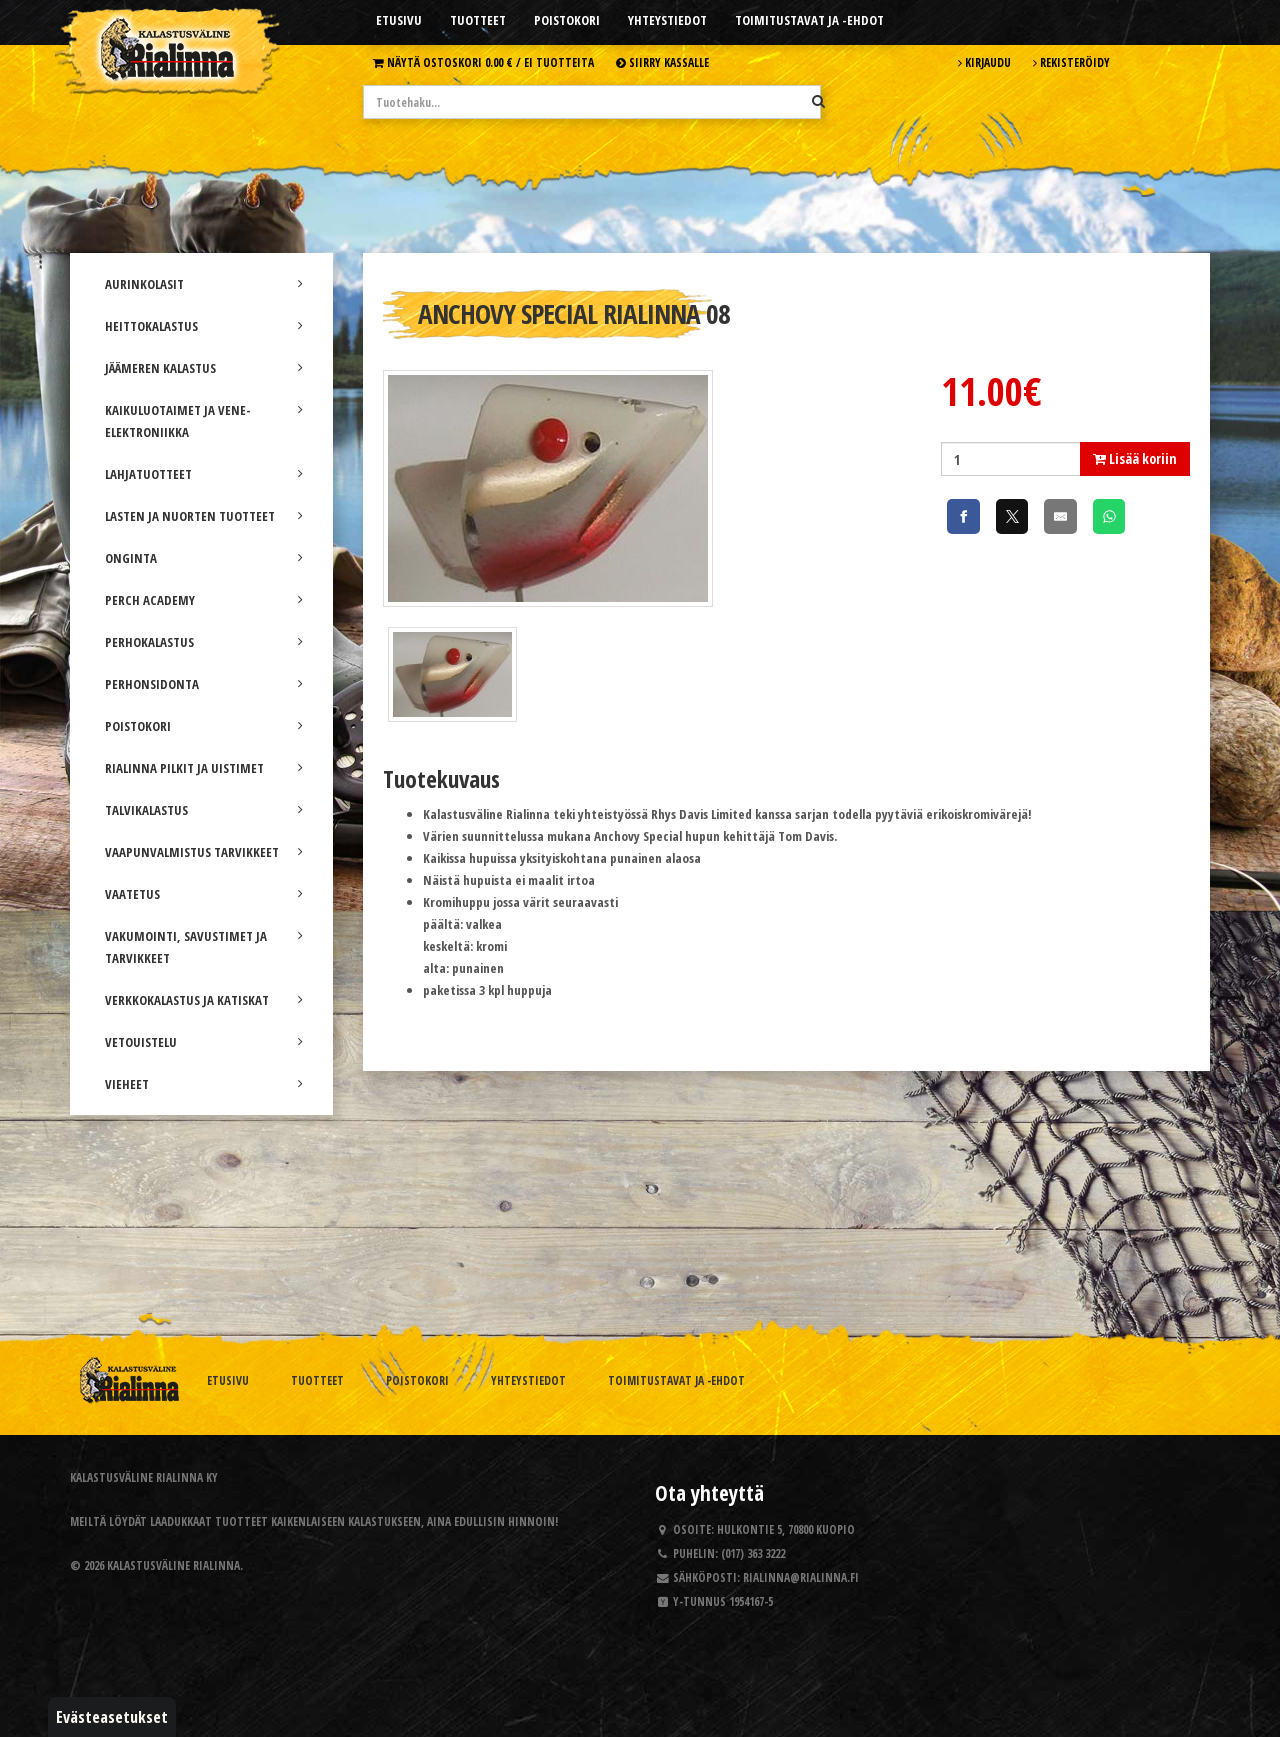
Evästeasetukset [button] (112, 1717)
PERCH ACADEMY (204, 600)
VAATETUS (204, 894)
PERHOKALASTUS (204, 642)
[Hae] (818, 101)
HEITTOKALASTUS (204, 326)
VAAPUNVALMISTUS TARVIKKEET (204, 852)
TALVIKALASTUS (204, 810)
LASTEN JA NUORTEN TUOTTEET (204, 516)
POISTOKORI (204, 726)
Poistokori (567, 20)
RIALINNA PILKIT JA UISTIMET (204, 768)
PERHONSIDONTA (204, 684)
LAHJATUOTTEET (204, 474)
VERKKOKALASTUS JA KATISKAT (204, 1000)
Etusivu (399, 20)
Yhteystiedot (667, 20)
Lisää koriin (1135, 458)
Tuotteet (478, 20)
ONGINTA (204, 558)
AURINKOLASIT (204, 284)
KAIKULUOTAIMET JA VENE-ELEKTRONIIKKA (204, 421)
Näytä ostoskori (483, 62)
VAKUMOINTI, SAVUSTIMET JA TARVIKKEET (204, 947)
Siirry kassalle (662, 62)
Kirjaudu (984, 62)
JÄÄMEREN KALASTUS (204, 368)
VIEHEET (204, 1084)
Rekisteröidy (1071, 62)
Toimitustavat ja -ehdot (809, 20)
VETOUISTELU (204, 1042)
